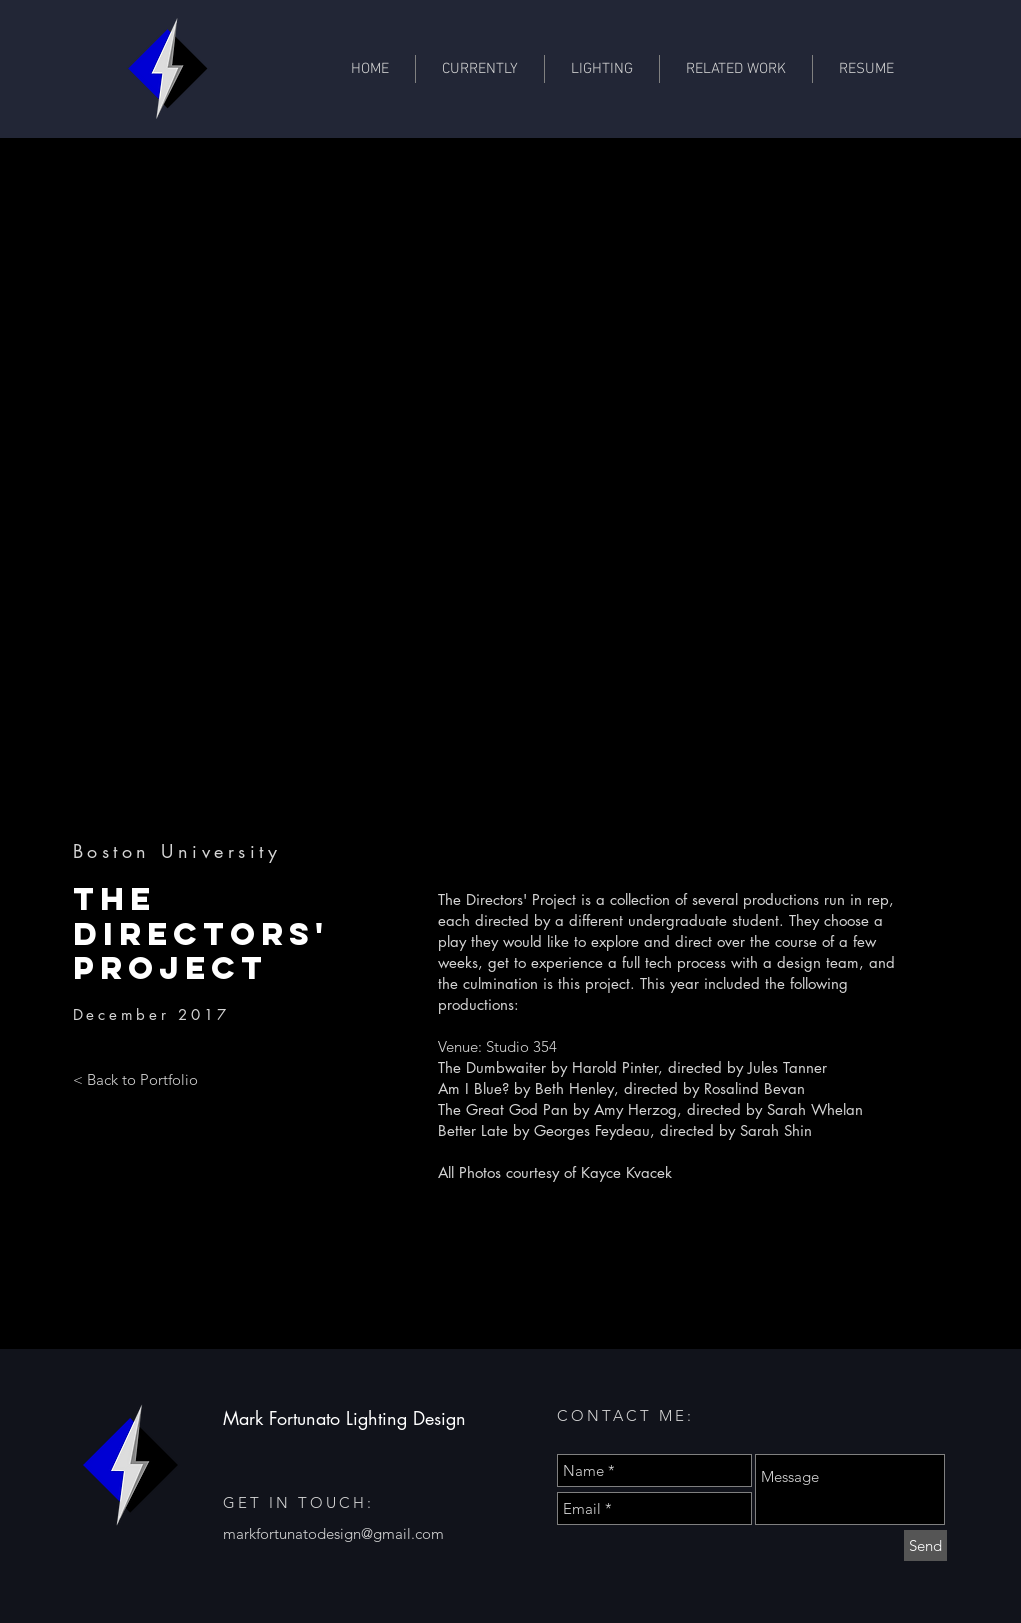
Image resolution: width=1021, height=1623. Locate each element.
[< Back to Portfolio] (135, 1080)
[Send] (925, 1545)
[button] (735, 69)
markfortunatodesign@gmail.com (333, 1533)
